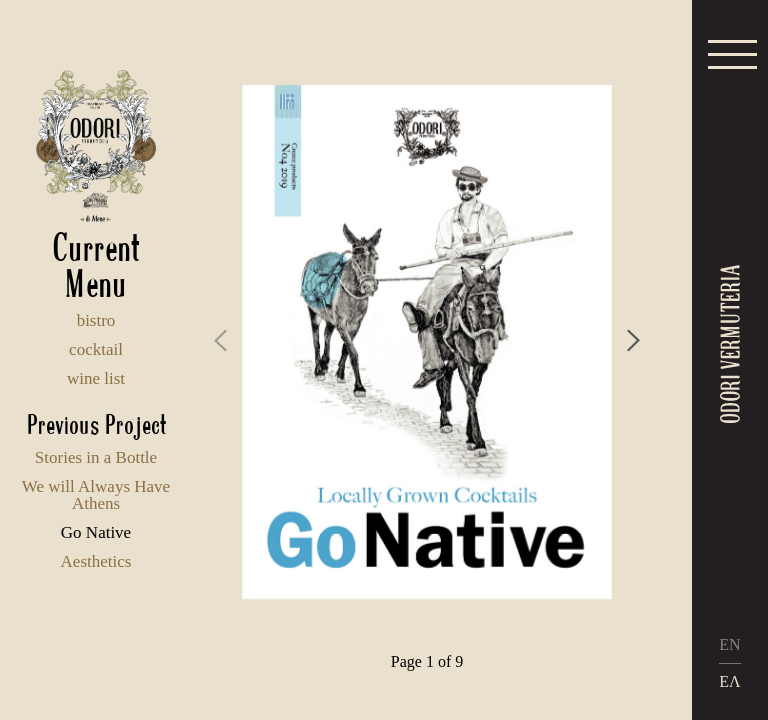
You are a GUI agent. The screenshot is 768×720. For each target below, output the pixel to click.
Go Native (96, 532)
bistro (96, 320)
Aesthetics (96, 561)
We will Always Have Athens (96, 495)
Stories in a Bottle (96, 457)
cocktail (96, 349)
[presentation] (220, 340)
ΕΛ (729, 681)
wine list (96, 378)
